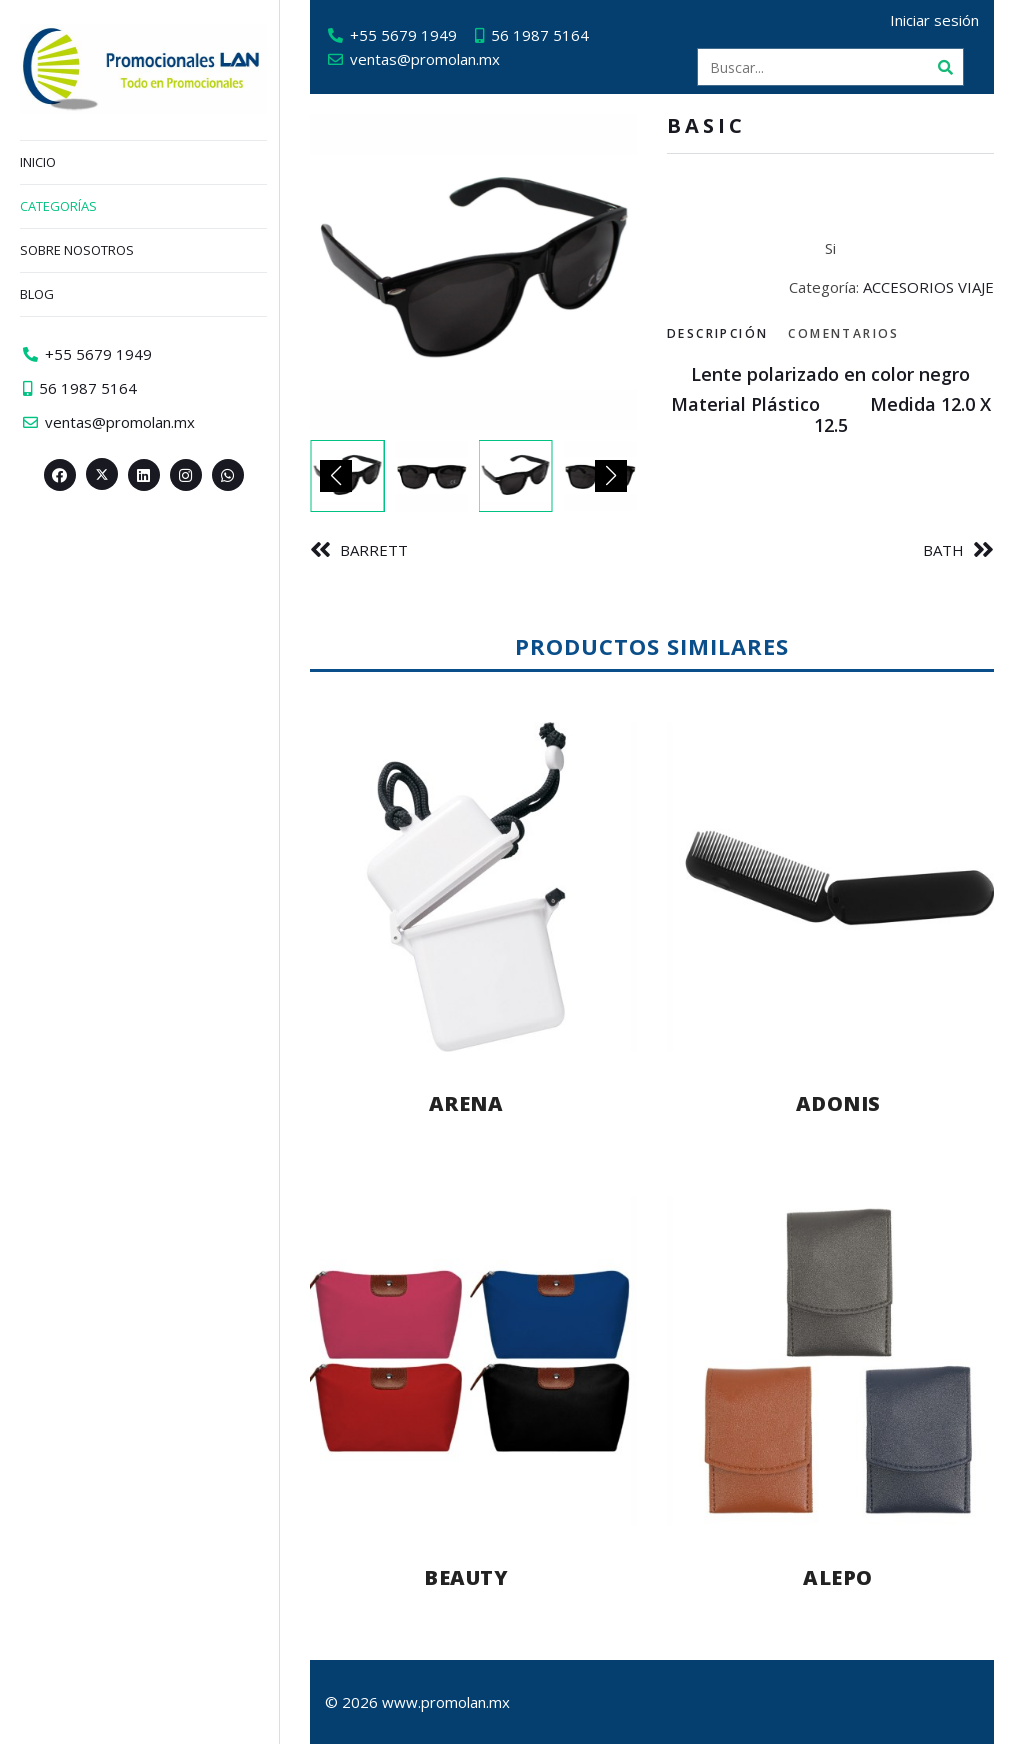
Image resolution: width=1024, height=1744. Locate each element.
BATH (943, 550)
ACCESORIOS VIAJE (928, 287)
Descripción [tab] (717, 333)
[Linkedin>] (144, 475)
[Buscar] (945, 67)
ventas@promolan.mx (425, 59)
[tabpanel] (830, 411)
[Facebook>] (60, 475)
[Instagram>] (186, 475)
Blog (37, 294)
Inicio (38, 162)
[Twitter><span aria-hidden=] (102, 474)
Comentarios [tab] (843, 333)
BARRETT (374, 550)
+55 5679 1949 (403, 35)
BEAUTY (466, 1577)
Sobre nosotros (77, 250)
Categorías (58, 206)
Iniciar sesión (934, 20)
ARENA (466, 1103)
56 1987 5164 (540, 35)
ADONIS (838, 1103)
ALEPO (838, 1577)
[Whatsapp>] (228, 475)
